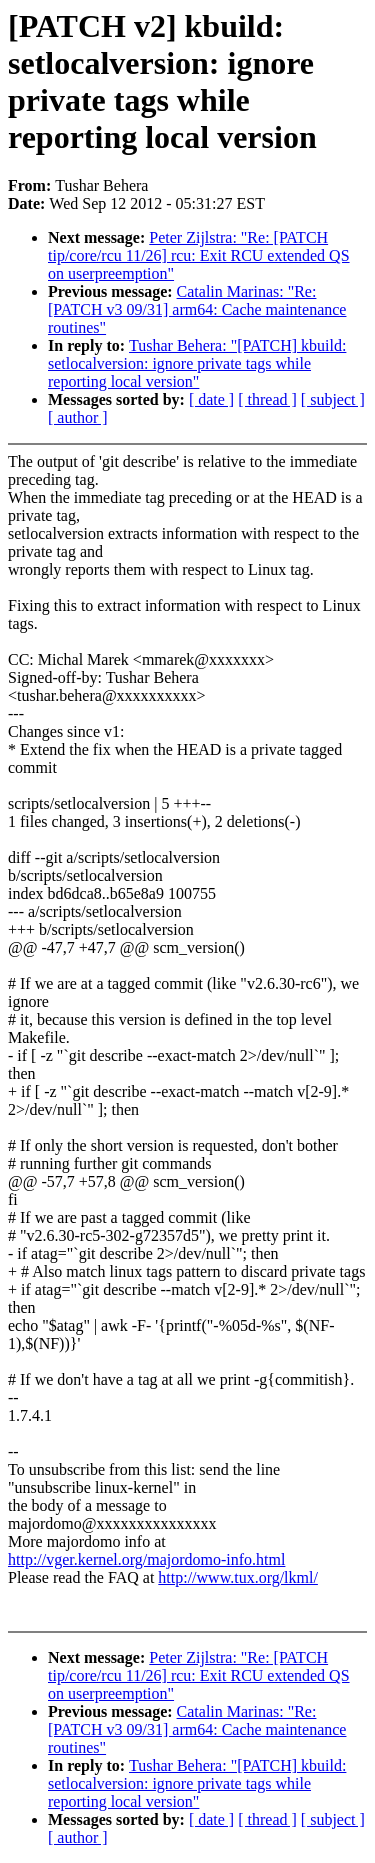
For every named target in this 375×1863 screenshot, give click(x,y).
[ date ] (211, 399)
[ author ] (78, 417)
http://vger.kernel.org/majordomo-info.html (146, 1559)
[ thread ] (267, 399)
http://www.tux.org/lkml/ (238, 1577)
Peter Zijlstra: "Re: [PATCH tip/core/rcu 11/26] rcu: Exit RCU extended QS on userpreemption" (199, 255)
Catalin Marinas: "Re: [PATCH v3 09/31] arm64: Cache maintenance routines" (197, 309)
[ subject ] (333, 399)
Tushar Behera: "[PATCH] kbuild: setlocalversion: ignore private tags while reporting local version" (197, 363)
